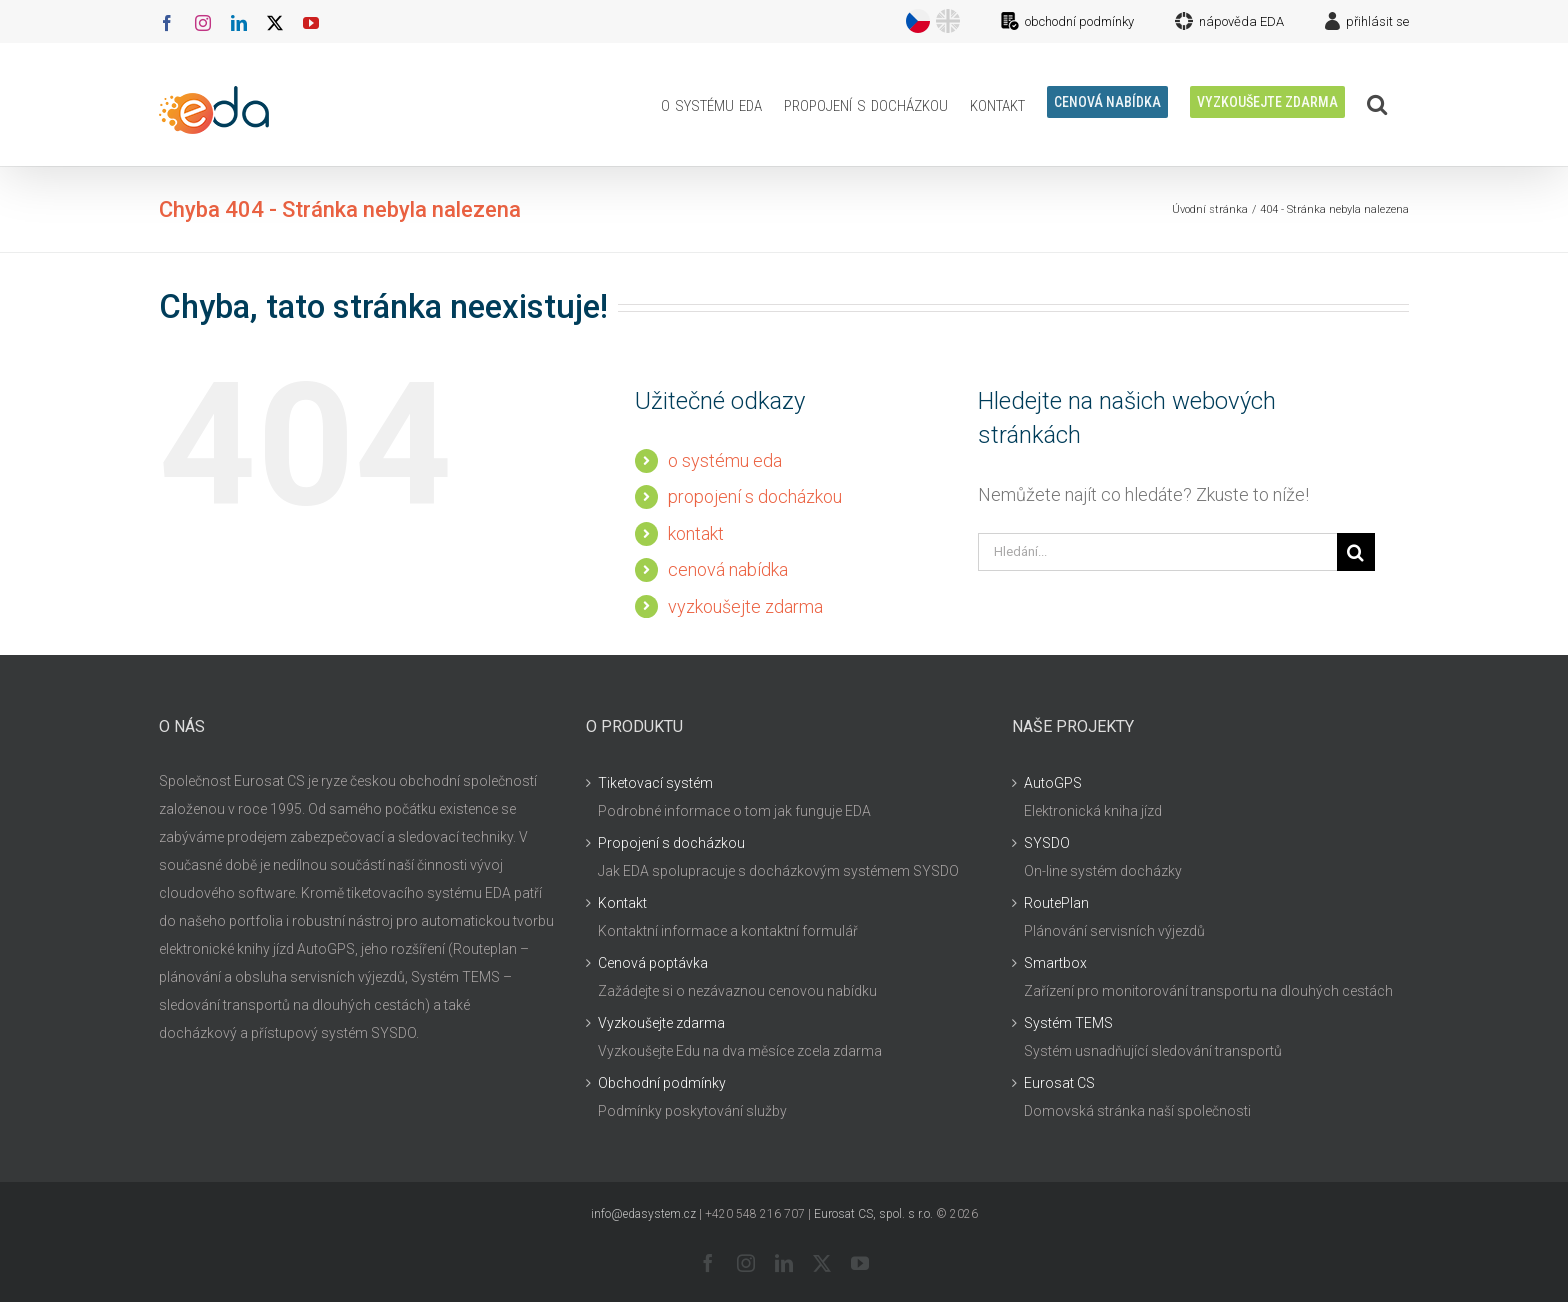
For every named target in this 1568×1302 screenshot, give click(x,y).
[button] (1377, 104)
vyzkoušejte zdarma (745, 606)
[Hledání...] (1157, 552)
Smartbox (1055, 963)
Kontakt (622, 903)
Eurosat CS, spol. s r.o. (873, 1214)
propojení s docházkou (755, 496)
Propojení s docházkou (671, 843)
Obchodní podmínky (662, 1083)
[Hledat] (1356, 552)
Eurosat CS (1059, 1083)
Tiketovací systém (655, 783)
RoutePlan (1056, 903)
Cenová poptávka (653, 963)
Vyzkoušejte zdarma (661, 1023)
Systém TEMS (1068, 1023)
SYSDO (1047, 843)
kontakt (696, 533)
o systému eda (725, 460)
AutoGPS (1053, 783)
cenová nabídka (728, 569)
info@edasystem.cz (643, 1214)
